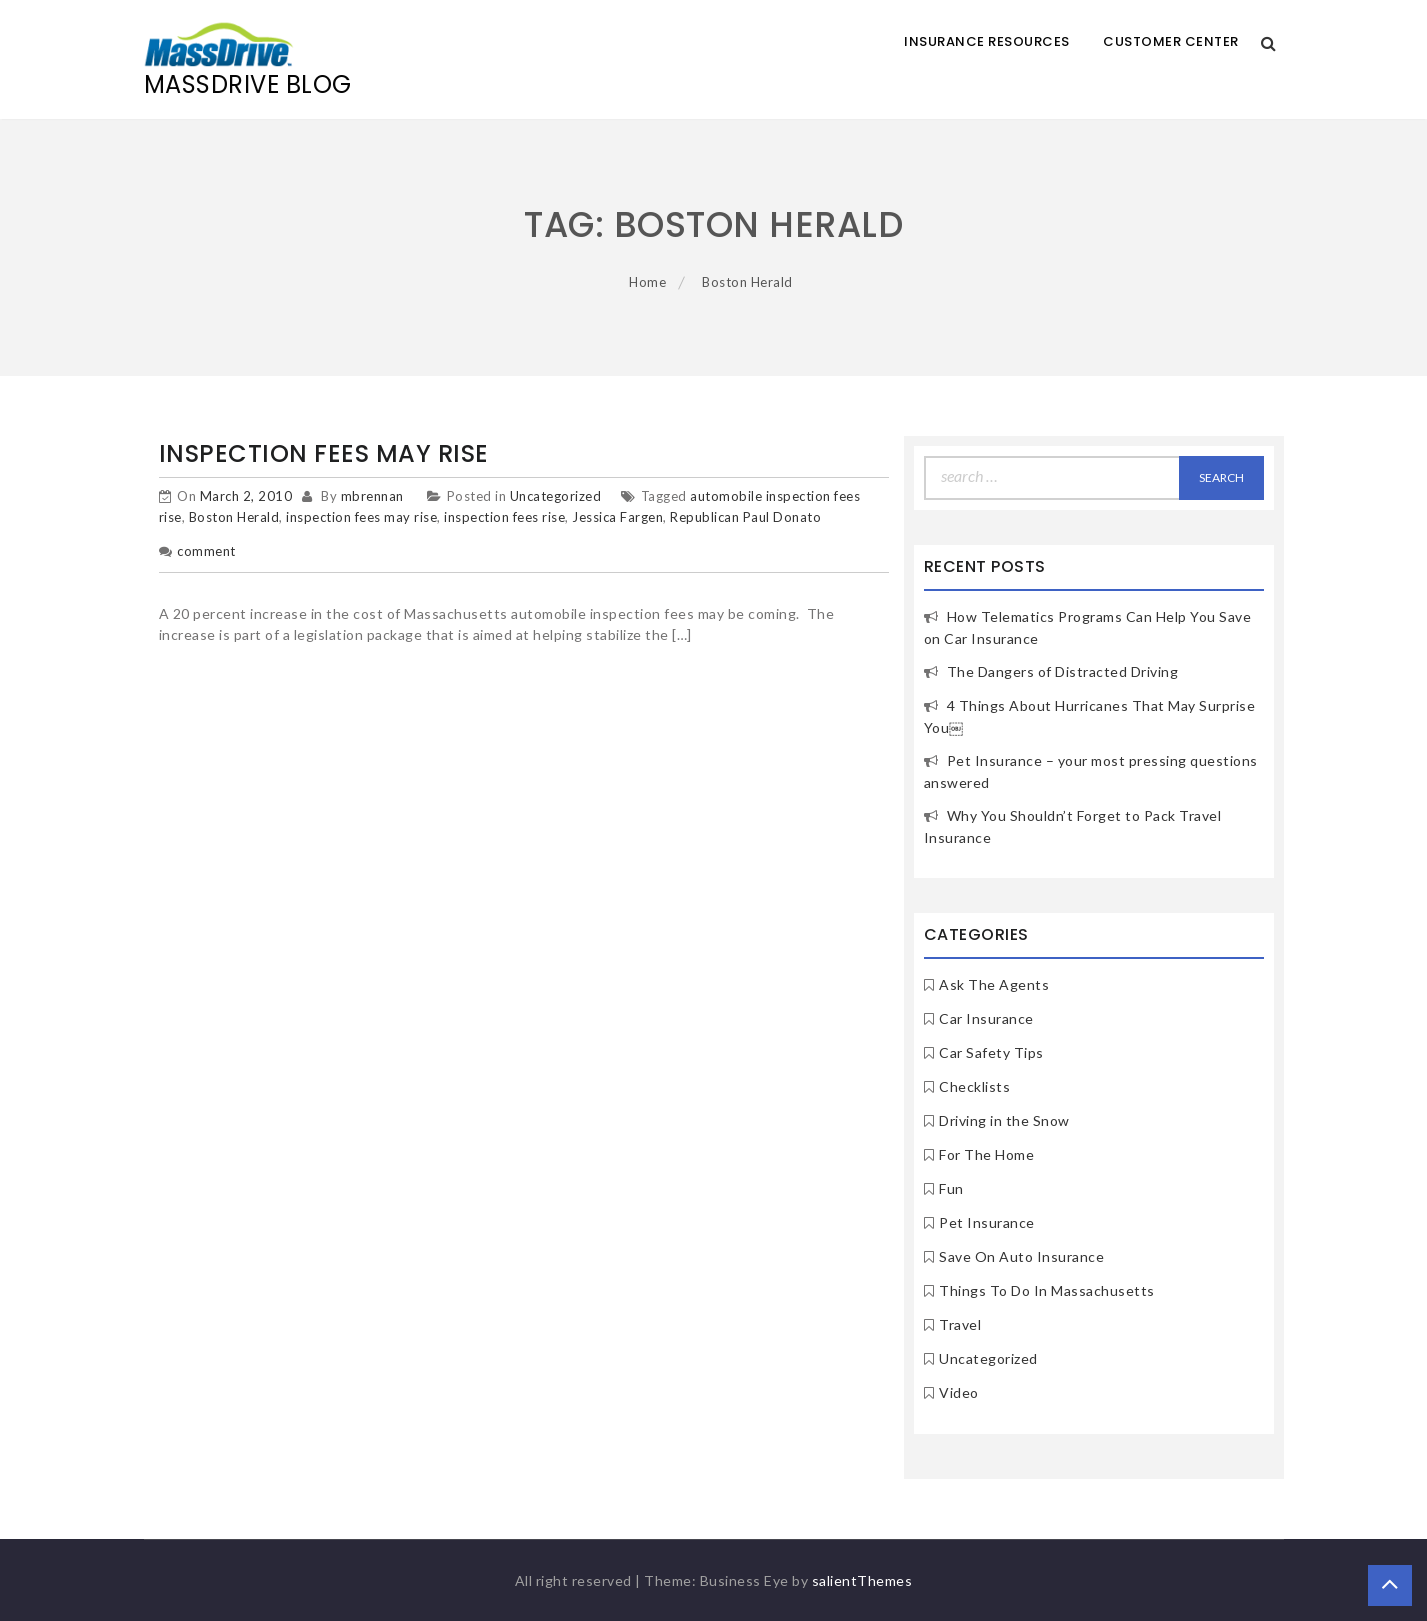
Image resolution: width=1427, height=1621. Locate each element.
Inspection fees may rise (324, 453)
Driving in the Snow (1004, 1120)
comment (206, 551)
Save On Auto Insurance (1021, 1256)
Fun (951, 1188)
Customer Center (1171, 41)
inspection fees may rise (361, 517)
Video (959, 1392)
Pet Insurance (987, 1222)
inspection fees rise (504, 517)
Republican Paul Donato (745, 517)
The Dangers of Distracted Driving (1063, 671)
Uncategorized (556, 496)
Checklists (974, 1086)
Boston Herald (234, 517)
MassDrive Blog (248, 84)
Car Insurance (986, 1018)
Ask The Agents (994, 984)
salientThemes (862, 1580)
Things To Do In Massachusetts (1047, 1290)
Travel (960, 1324)
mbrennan (372, 496)
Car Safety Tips (991, 1052)
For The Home (986, 1154)
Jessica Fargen (617, 517)
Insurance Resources (987, 41)
